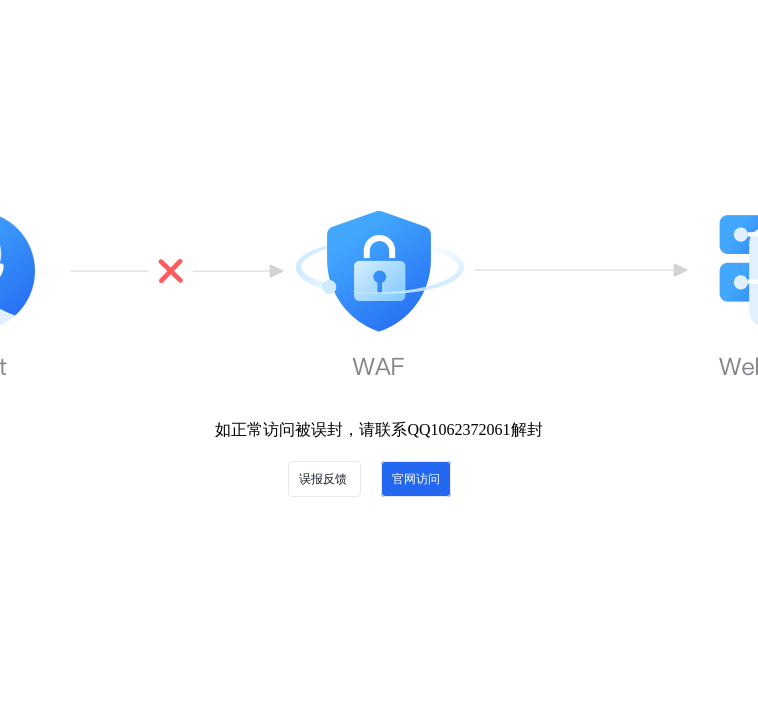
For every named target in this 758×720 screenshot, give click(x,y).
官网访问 (416, 479)
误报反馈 (324, 479)
